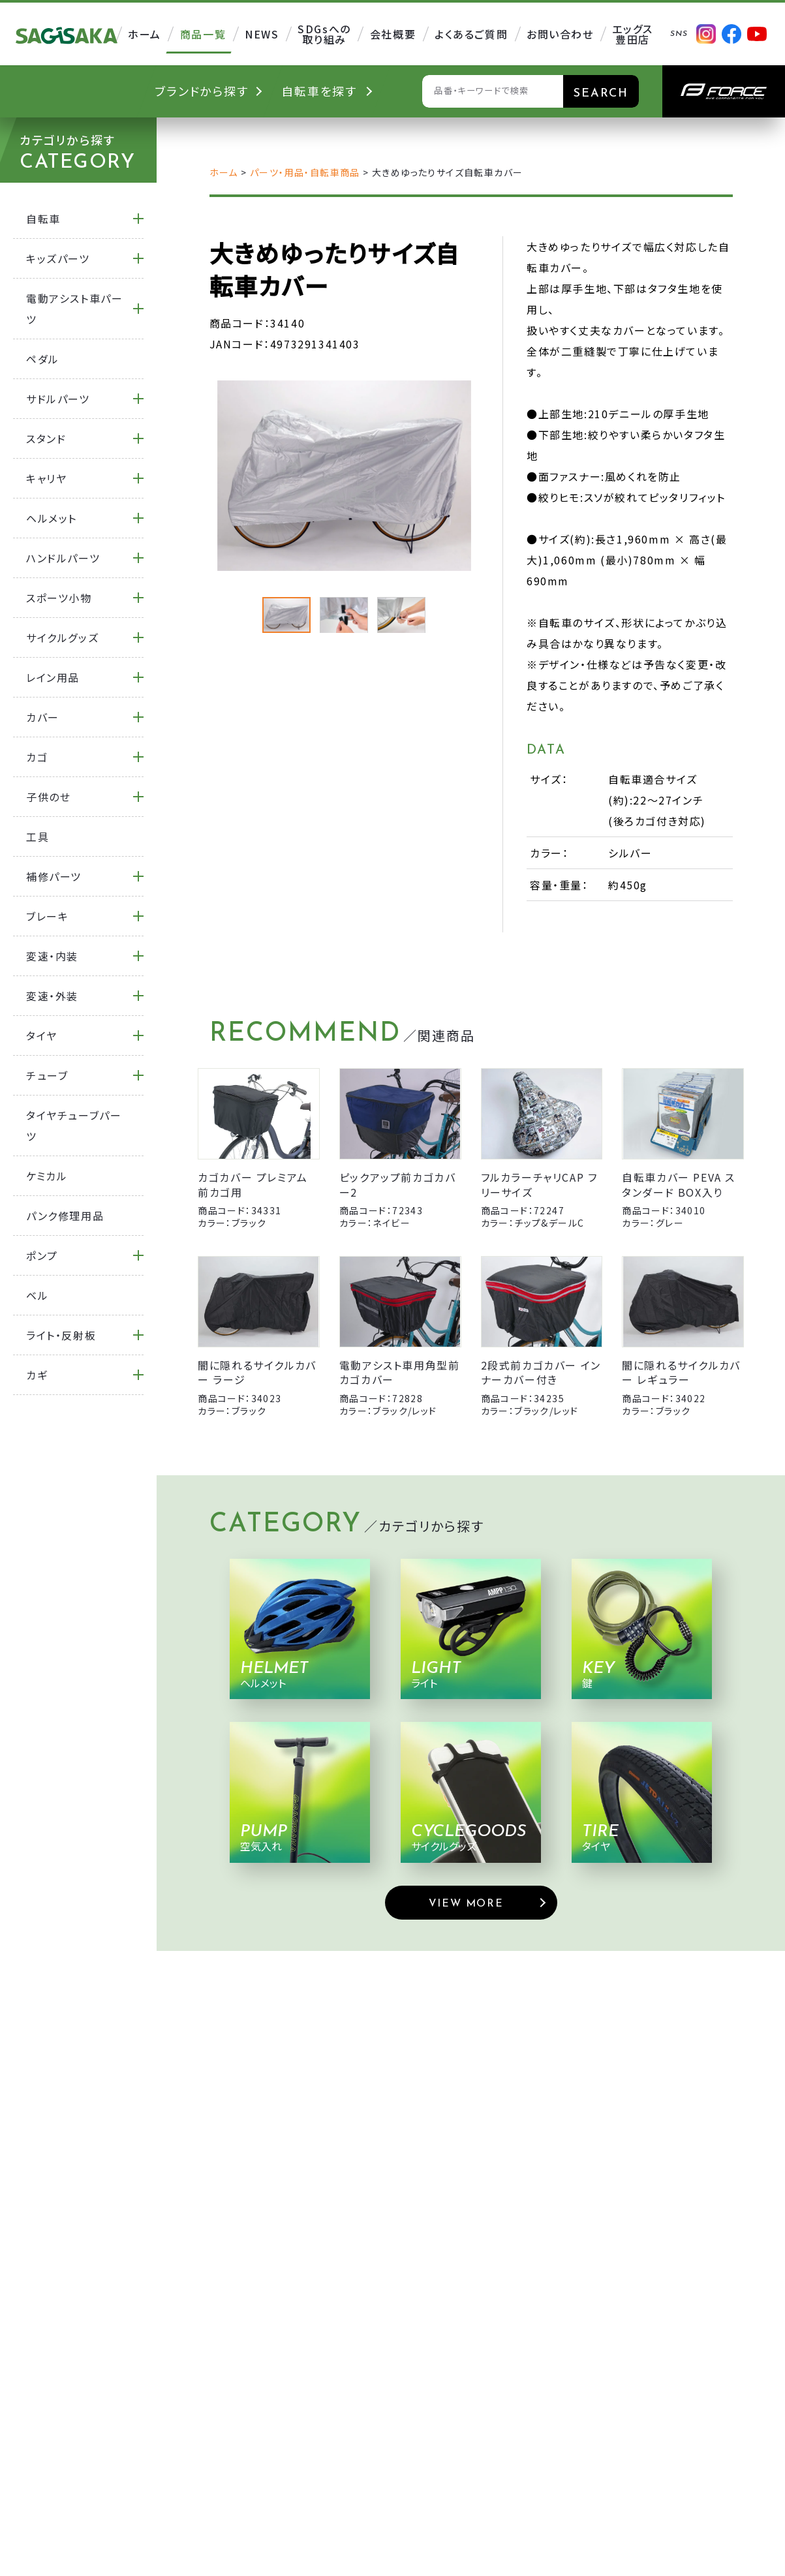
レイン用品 (53, 677)
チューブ (47, 1075)
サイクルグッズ (62, 637)
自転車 (43, 218)
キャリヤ (46, 478)
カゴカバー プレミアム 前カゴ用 (253, 1184)
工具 (37, 836)
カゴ (37, 757)
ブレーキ (47, 916)
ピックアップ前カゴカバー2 (397, 1184)
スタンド (46, 438)
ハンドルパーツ (63, 558)
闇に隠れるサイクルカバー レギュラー (681, 1372)
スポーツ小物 (59, 598)
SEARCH (601, 93)
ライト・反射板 (61, 1335)
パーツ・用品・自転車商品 (305, 172)
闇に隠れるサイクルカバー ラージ (257, 1372)
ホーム (223, 172)
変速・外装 (52, 996)
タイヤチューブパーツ (73, 1125)
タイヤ (41, 1035)
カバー (42, 717)
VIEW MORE (466, 1904)
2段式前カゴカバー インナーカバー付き (541, 1372)
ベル (37, 1295)
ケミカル (46, 1176)
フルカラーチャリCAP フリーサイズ (539, 1184)
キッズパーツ (58, 258)
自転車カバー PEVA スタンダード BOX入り (678, 1184)
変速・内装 (52, 956)
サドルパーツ (58, 398)
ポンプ (42, 1255)
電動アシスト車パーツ (74, 308)
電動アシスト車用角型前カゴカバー (399, 1372)
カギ (37, 1375)
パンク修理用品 (65, 1215)
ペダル (42, 359)
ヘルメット (51, 518)
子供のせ (48, 797)
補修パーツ (54, 876)
